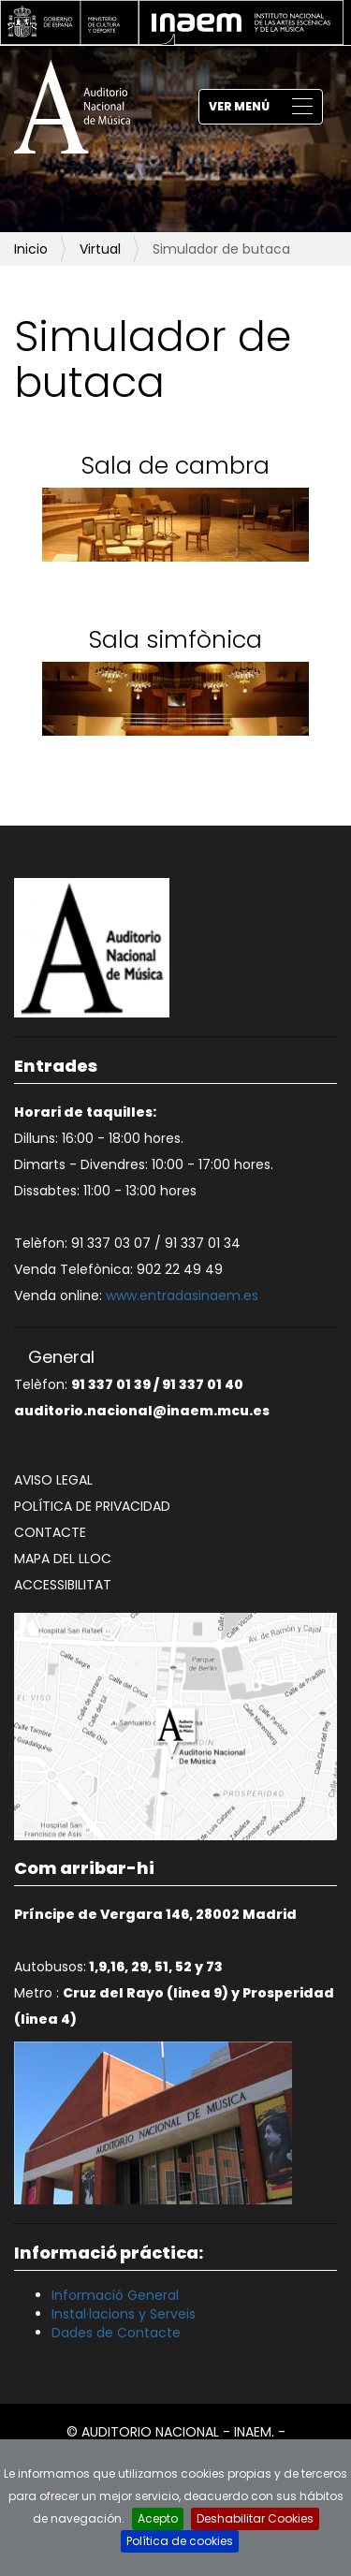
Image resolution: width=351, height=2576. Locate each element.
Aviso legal (53, 1480)
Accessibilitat (62, 1584)
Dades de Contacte (116, 2332)
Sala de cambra (175, 465)
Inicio (31, 249)
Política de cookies (179, 2541)
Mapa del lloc (62, 1558)
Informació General (115, 2295)
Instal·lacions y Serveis (123, 2314)
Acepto (158, 2518)
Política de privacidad (92, 1506)
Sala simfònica (175, 639)
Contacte (50, 1532)
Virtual (100, 249)
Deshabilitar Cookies (255, 2518)
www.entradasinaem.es (182, 1295)
